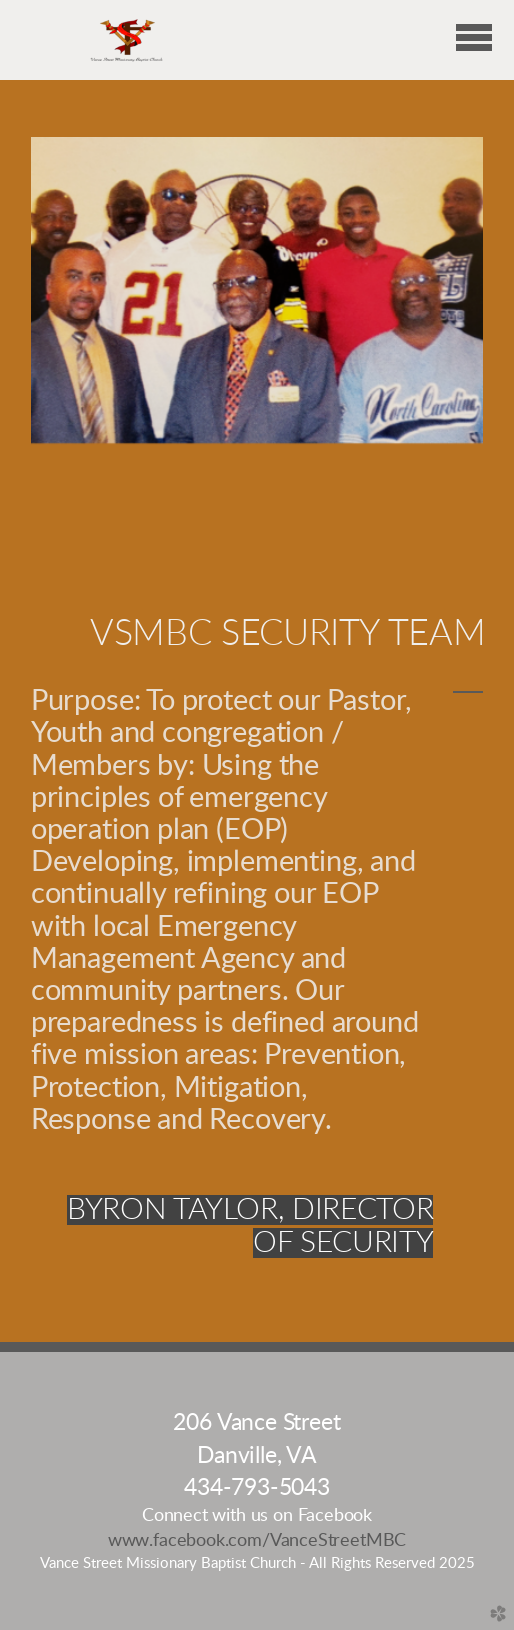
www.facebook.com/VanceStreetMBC (257, 1541)
